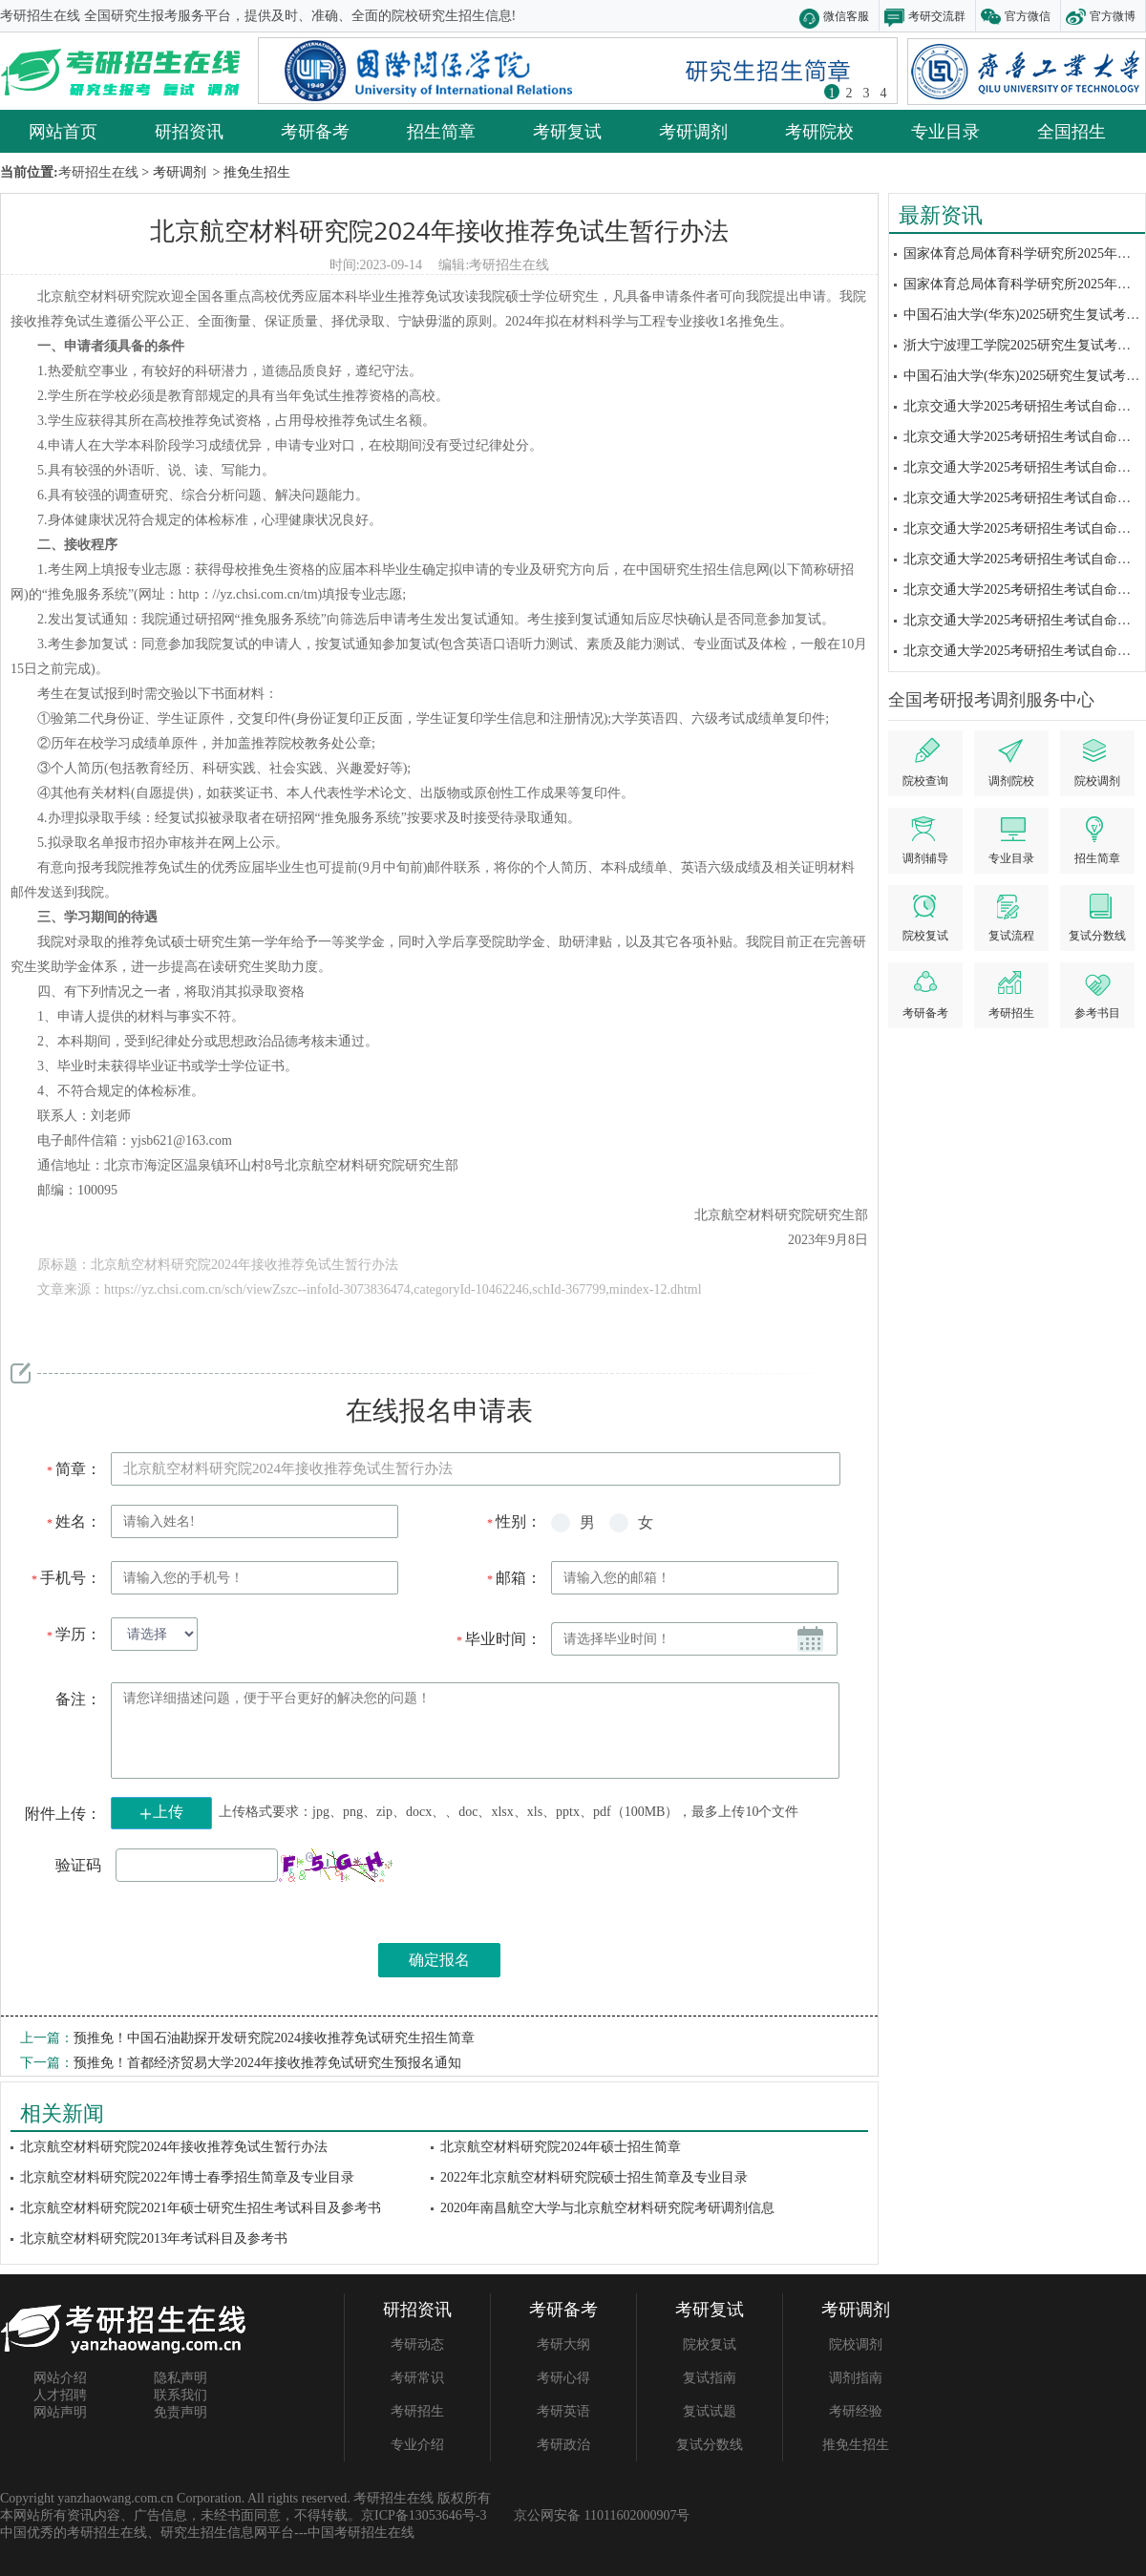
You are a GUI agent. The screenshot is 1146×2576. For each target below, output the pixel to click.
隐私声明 (180, 2378)
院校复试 (709, 2344)
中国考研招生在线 (361, 2532)
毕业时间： (498, 1639)
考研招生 (417, 2411)
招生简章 (441, 130)
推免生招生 (855, 2445)
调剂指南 (855, 2378)
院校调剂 (855, 2344)
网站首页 (63, 130)
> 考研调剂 (172, 172)
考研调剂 (693, 130)
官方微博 (1112, 16)
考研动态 (417, 2344)
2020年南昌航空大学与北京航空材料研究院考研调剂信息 (607, 2208)
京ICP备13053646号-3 (423, 2515)
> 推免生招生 (249, 172)
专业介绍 (417, 2445)
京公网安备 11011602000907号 (602, 2515)
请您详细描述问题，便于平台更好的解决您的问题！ (475, 1730)
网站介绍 (60, 2378)
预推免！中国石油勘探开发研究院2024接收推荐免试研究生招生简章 (274, 2038)
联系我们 (180, 2395)
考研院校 (819, 130)
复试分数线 (709, 2445)
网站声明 (60, 2412)
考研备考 (315, 130)
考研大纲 (563, 2344)
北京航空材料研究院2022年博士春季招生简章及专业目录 (187, 2177)
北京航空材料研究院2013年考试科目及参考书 (153, 2238)
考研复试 (567, 130)
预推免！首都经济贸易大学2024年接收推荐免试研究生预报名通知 (267, 2063)
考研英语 (563, 2411)
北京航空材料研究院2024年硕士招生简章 (560, 2147)
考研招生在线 (509, 265)
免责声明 (180, 2412)
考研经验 (855, 2411)
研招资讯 (189, 130)
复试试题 (709, 2411)
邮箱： (513, 1578)
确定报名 (439, 1960)
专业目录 (945, 130)
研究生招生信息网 (213, 2532)
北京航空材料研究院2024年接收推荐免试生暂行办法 (439, 230)
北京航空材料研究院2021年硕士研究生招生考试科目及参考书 (200, 2208)
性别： (513, 1521)
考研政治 (563, 2445)
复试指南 (709, 2378)
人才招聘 (60, 2395)
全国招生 (1071, 130)
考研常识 (417, 2378)
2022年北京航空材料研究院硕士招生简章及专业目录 (594, 2177)
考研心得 (563, 2378)
